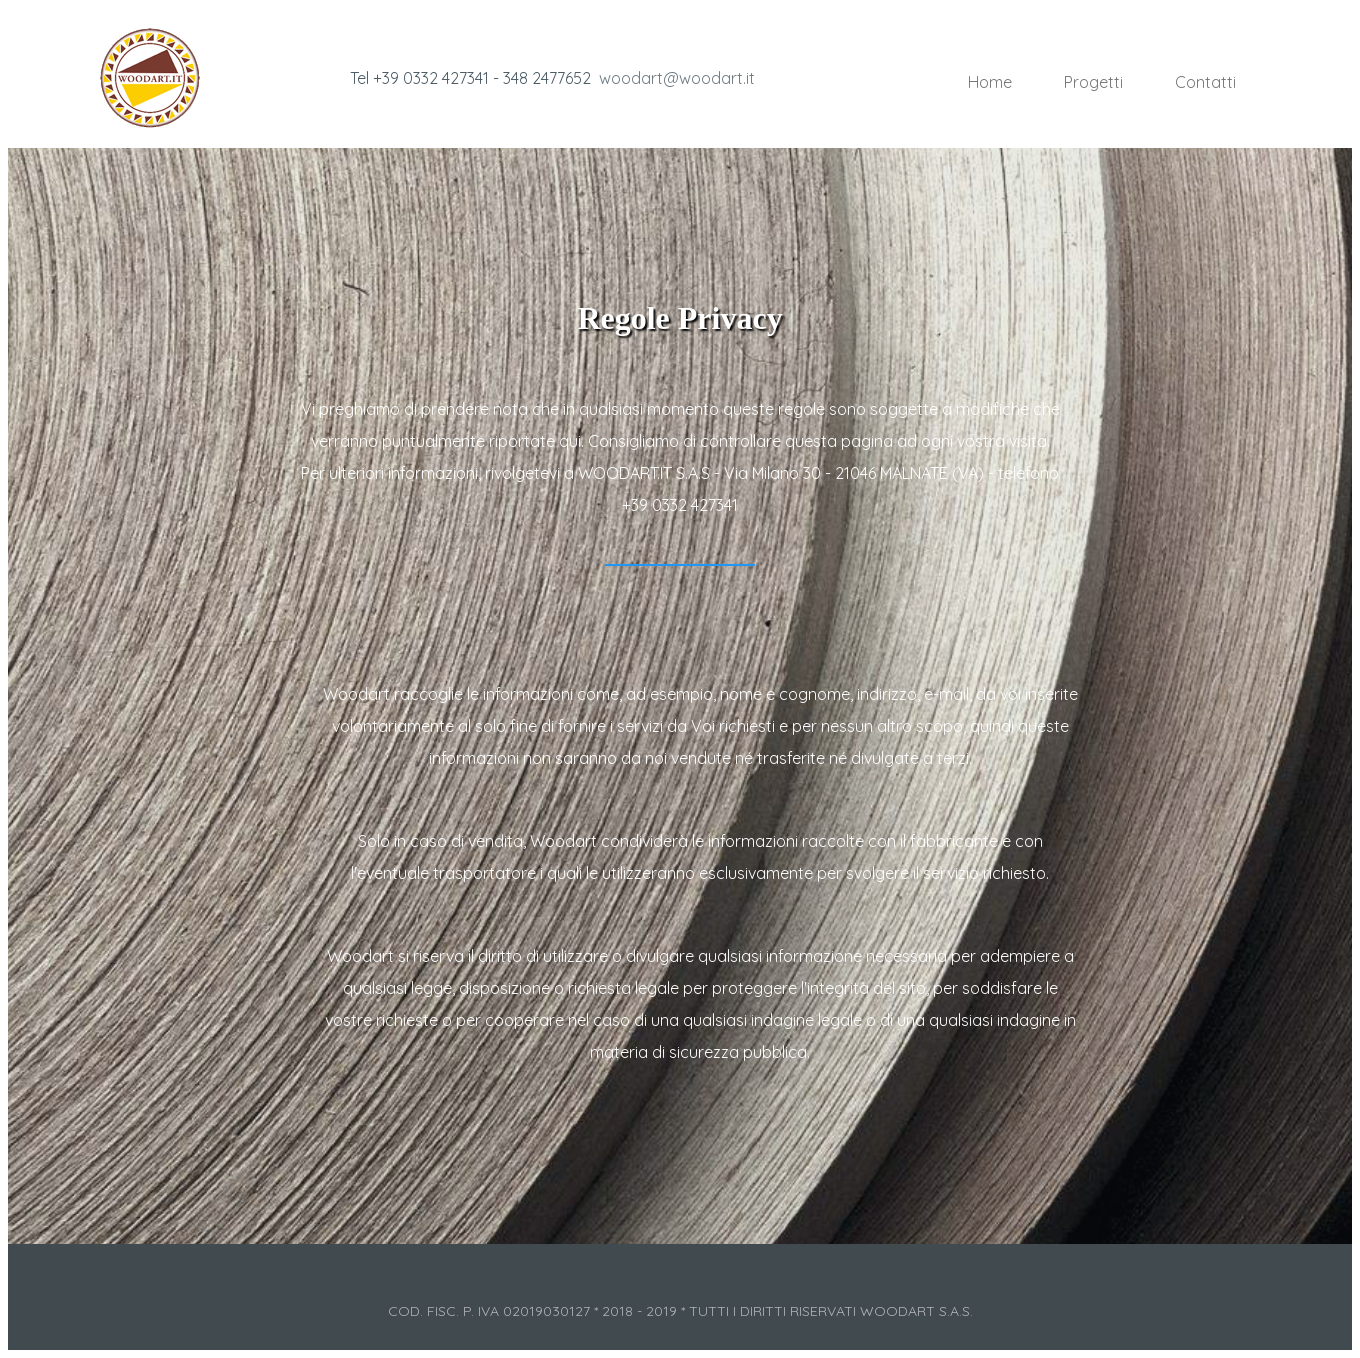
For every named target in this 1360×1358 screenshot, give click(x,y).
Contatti (1205, 82)
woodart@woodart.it (677, 78)
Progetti (1093, 82)
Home (990, 82)
